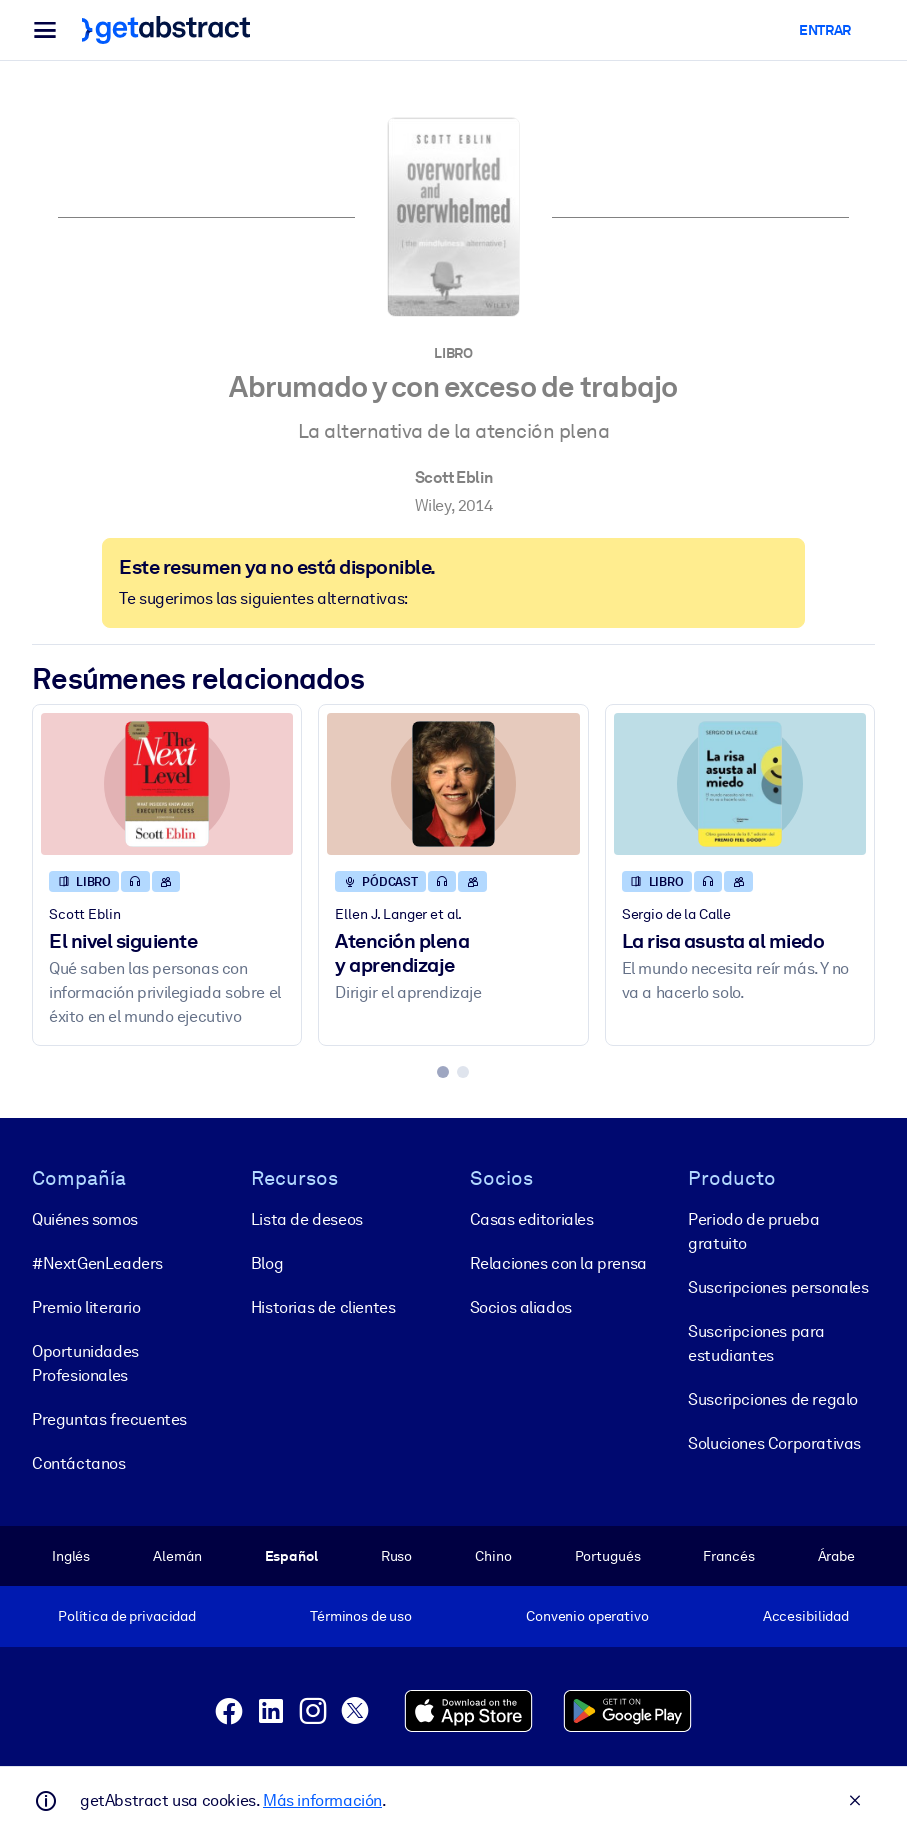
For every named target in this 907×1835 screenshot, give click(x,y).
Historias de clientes (323, 1307)
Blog (267, 1263)
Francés (728, 1556)
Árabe (836, 1556)
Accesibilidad (806, 1616)
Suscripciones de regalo (773, 1399)
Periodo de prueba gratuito (753, 1231)
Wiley (433, 505)
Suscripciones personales (778, 1287)
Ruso (396, 1556)
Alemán (177, 1556)
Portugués (608, 1556)
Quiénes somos (85, 1219)
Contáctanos (79, 1463)
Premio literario (86, 1307)
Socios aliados (521, 1307)
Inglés (71, 1556)
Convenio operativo (587, 1616)
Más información (322, 1800)
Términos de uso (361, 1616)
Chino (493, 1556)
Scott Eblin (454, 477)
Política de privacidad (127, 1616)
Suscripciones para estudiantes (756, 1343)
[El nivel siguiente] (167, 784)
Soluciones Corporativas (774, 1443)
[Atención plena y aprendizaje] (453, 784)
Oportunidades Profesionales (85, 1363)
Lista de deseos (307, 1219)
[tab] (443, 1072)
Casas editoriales (532, 1219)
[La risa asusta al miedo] (740, 784)
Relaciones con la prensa (558, 1263)
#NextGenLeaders (97, 1263)
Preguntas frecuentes (109, 1419)
